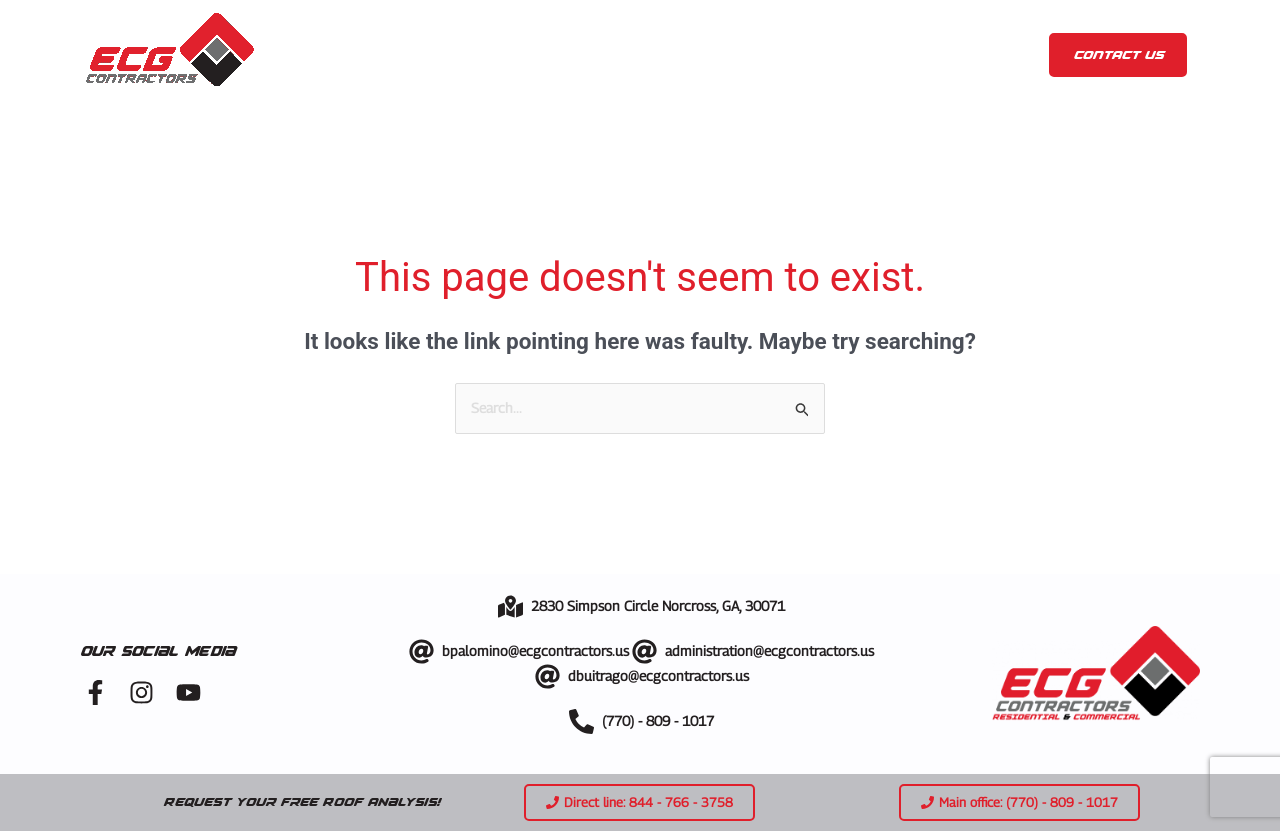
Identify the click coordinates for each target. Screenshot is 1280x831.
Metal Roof (789, 78)
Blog (884, 32)
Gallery (687, 32)
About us (447, 32)
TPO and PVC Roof (946, 78)
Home (349, 32)
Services (574, 32)
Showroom (794, 32)
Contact (978, 32)
